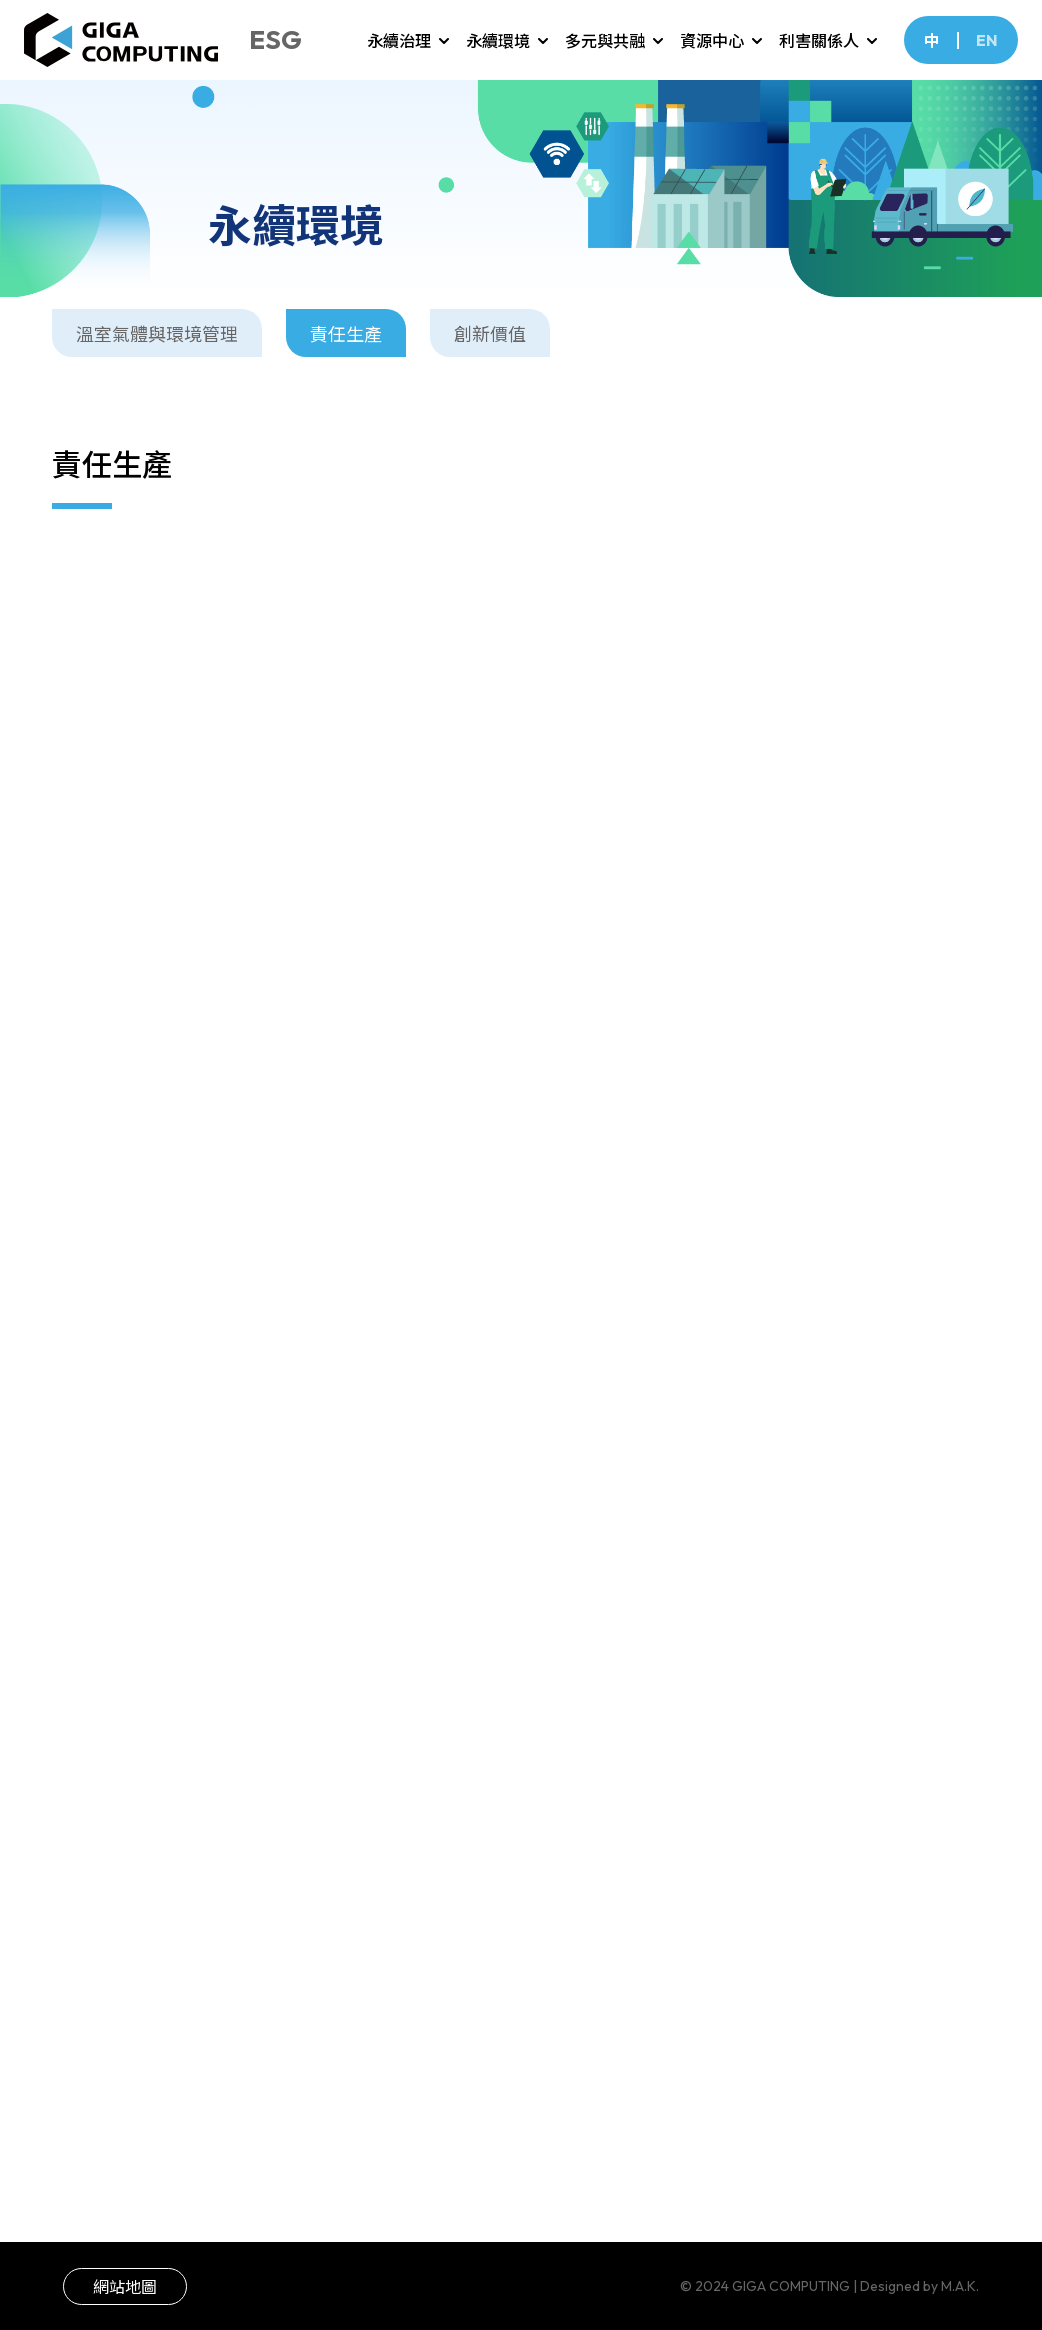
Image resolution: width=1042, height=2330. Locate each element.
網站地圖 (125, 2287)
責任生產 (346, 340)
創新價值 (490, 340)
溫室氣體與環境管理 (157, 340)
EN (987, 40)
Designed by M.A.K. (919, 2286)
